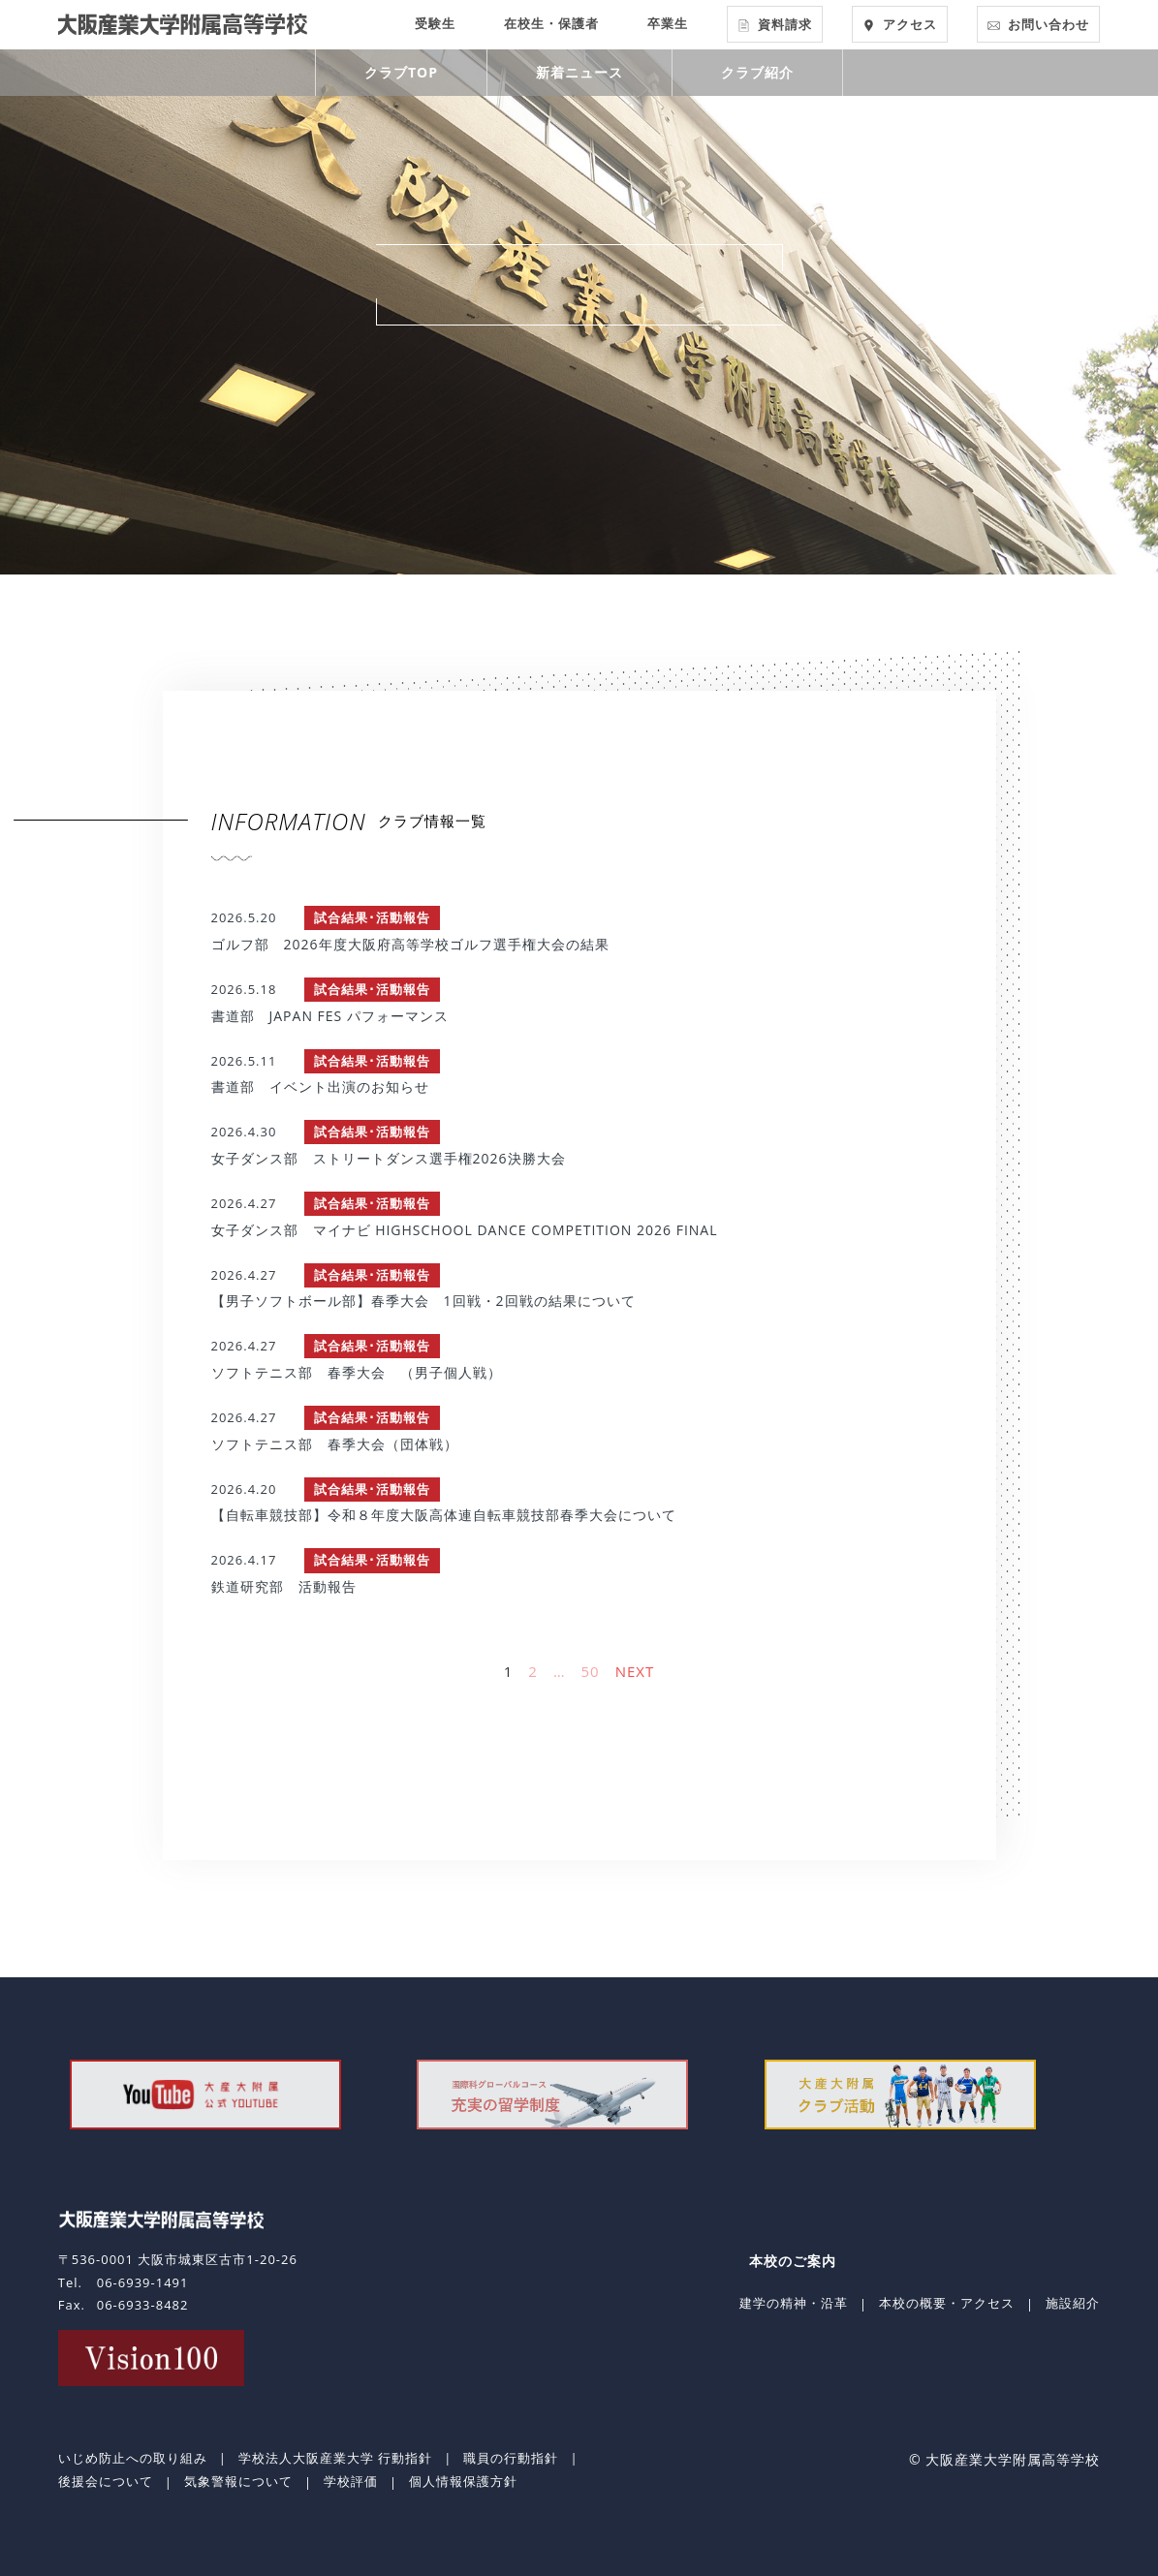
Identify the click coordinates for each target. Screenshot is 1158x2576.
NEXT (635, 1671)
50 (590, 1671)
